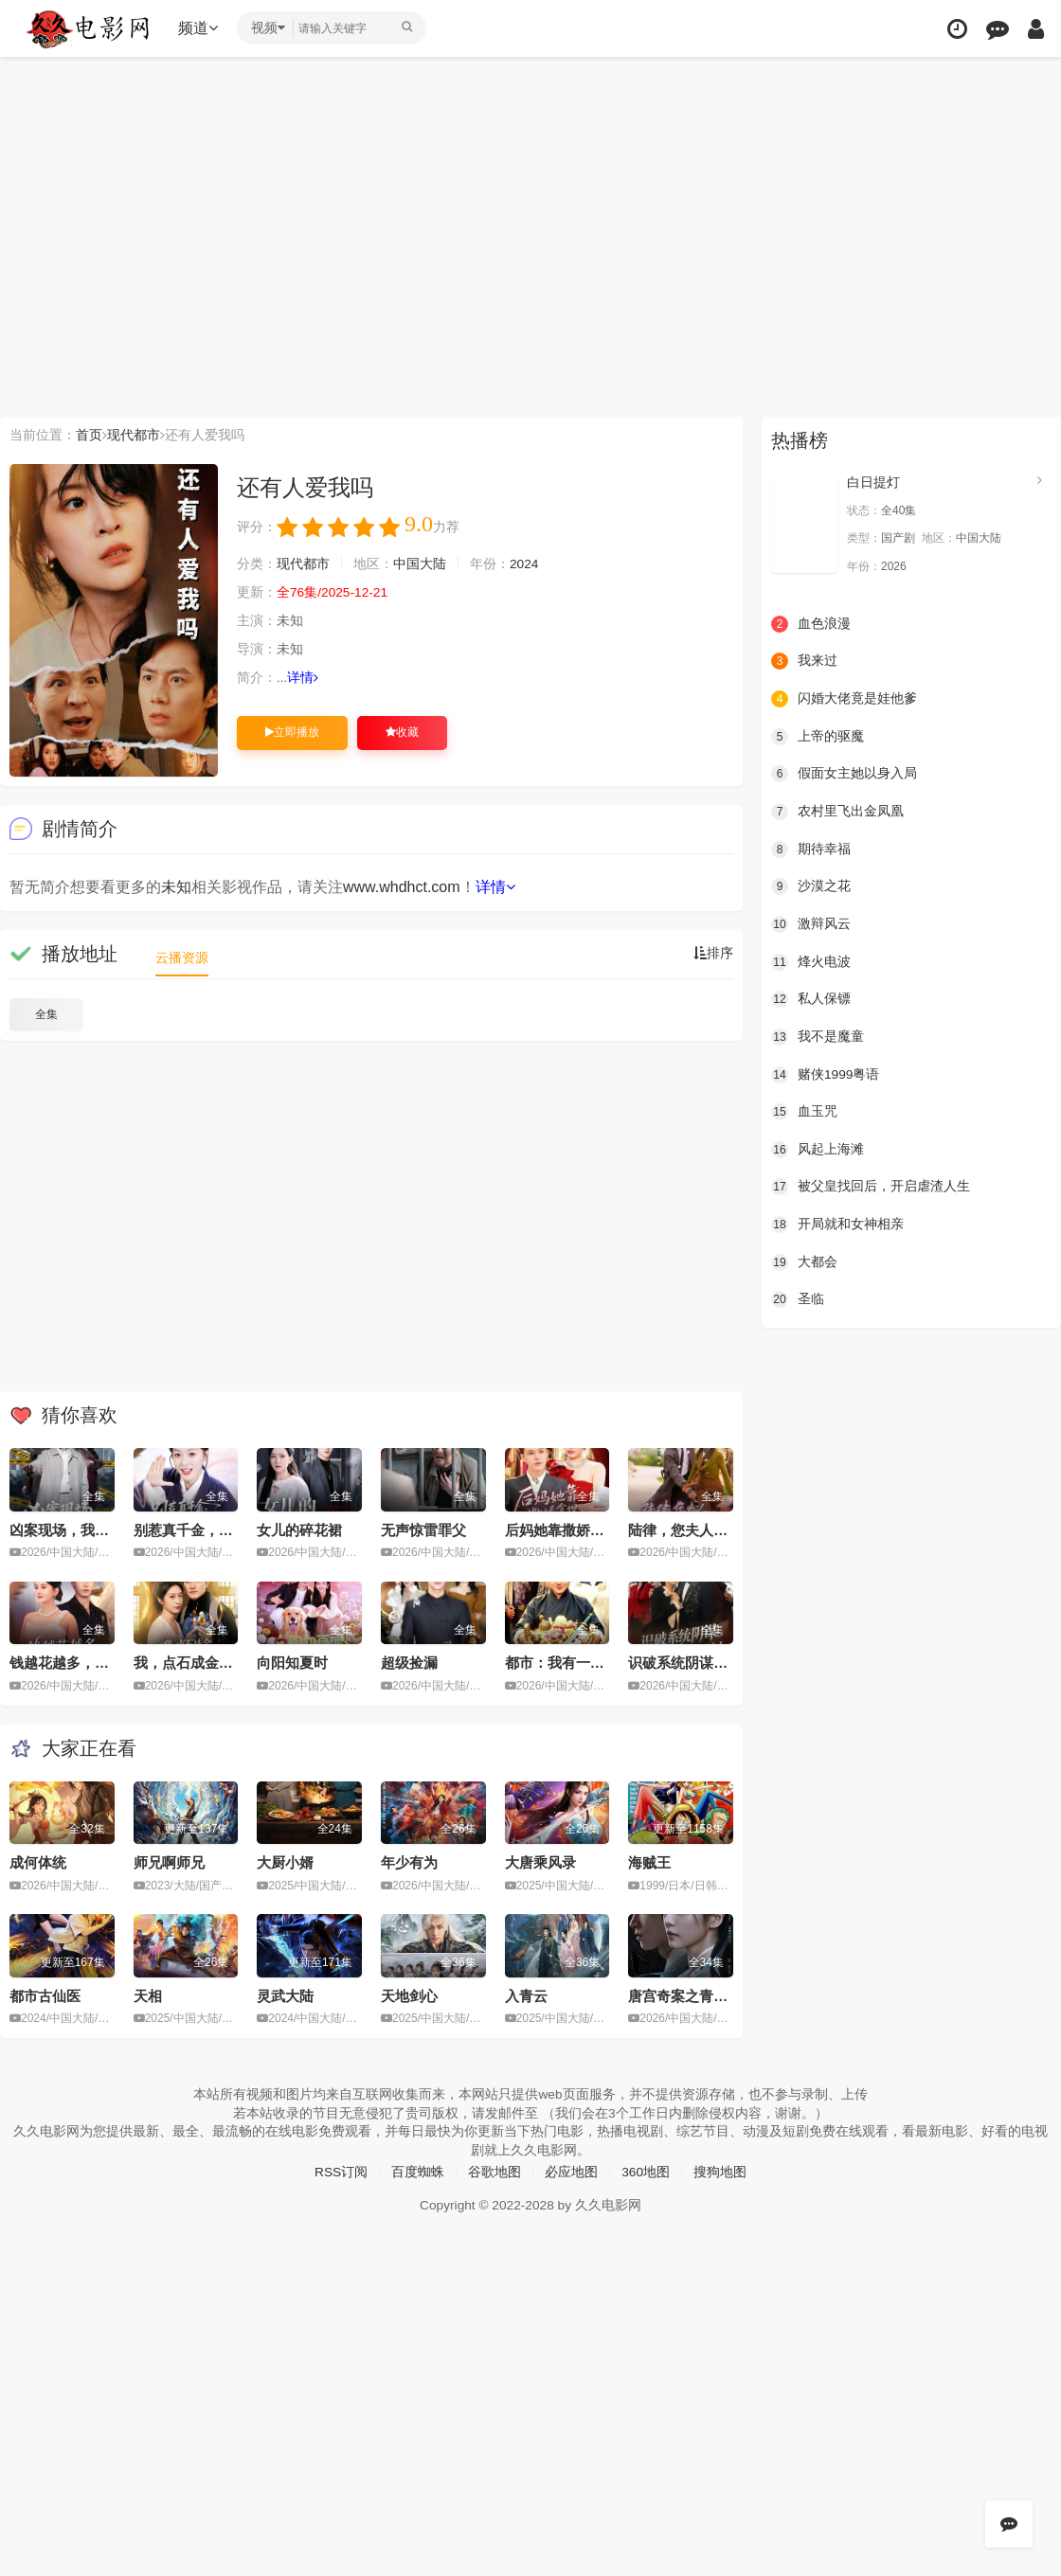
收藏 (402, 732)
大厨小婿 (285, 1862)
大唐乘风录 (540, 1862)
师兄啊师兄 (169, 1862)
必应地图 (571, 2170)
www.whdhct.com (401, 887)
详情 (303, 678)
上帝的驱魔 (817, 735)
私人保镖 (811, 998)
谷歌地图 (494, 2170)
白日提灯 (873, 482)
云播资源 (181, 957)
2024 (524, 564)
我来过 (804, 661)
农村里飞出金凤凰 (837, 810)
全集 (46, 1014)
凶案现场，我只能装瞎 (80, 1530)
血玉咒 (804, 1110)
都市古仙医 (45, 1995)
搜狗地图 (720, 2170)
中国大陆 (419, 564)
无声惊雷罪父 (423, 1530)
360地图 (645, 2170)
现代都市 (133, 434)
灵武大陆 (285, 1995)
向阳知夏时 (292, 1663)
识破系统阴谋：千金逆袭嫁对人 (727, 1663)
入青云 (526, 1995)
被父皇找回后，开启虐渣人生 (870, 1185)
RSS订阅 (341, 2170)
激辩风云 (811, 923)
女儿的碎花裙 (299, 1530)
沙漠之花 (811, 886)
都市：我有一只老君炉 (576, 1663)
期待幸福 (811, 848)
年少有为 (409, 1862)
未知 (176, 887)
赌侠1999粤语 (825, 1073)
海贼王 (649, 1862)
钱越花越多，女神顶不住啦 (94, 1663)
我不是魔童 (817, 1036)
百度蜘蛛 (417, 2170)
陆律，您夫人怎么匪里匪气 (713, 1530)
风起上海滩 (817, 1148)
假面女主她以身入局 (844, 773)
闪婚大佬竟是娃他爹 (844, 698)
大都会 (804, 1260)
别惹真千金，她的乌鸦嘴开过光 (233, 1530)
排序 (713, 953)
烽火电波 (811, 961)
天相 (148, 1995)
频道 (200, 28)
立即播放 (292, 732)
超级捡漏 (409, 1663)
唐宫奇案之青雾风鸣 (692, 1995)
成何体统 (37, 1862)
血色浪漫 (811, 623)
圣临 (797, 1298)
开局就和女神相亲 (837, 1223)
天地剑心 (409, 1995)
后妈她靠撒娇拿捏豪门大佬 (590, 1530)
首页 (89, 434)
